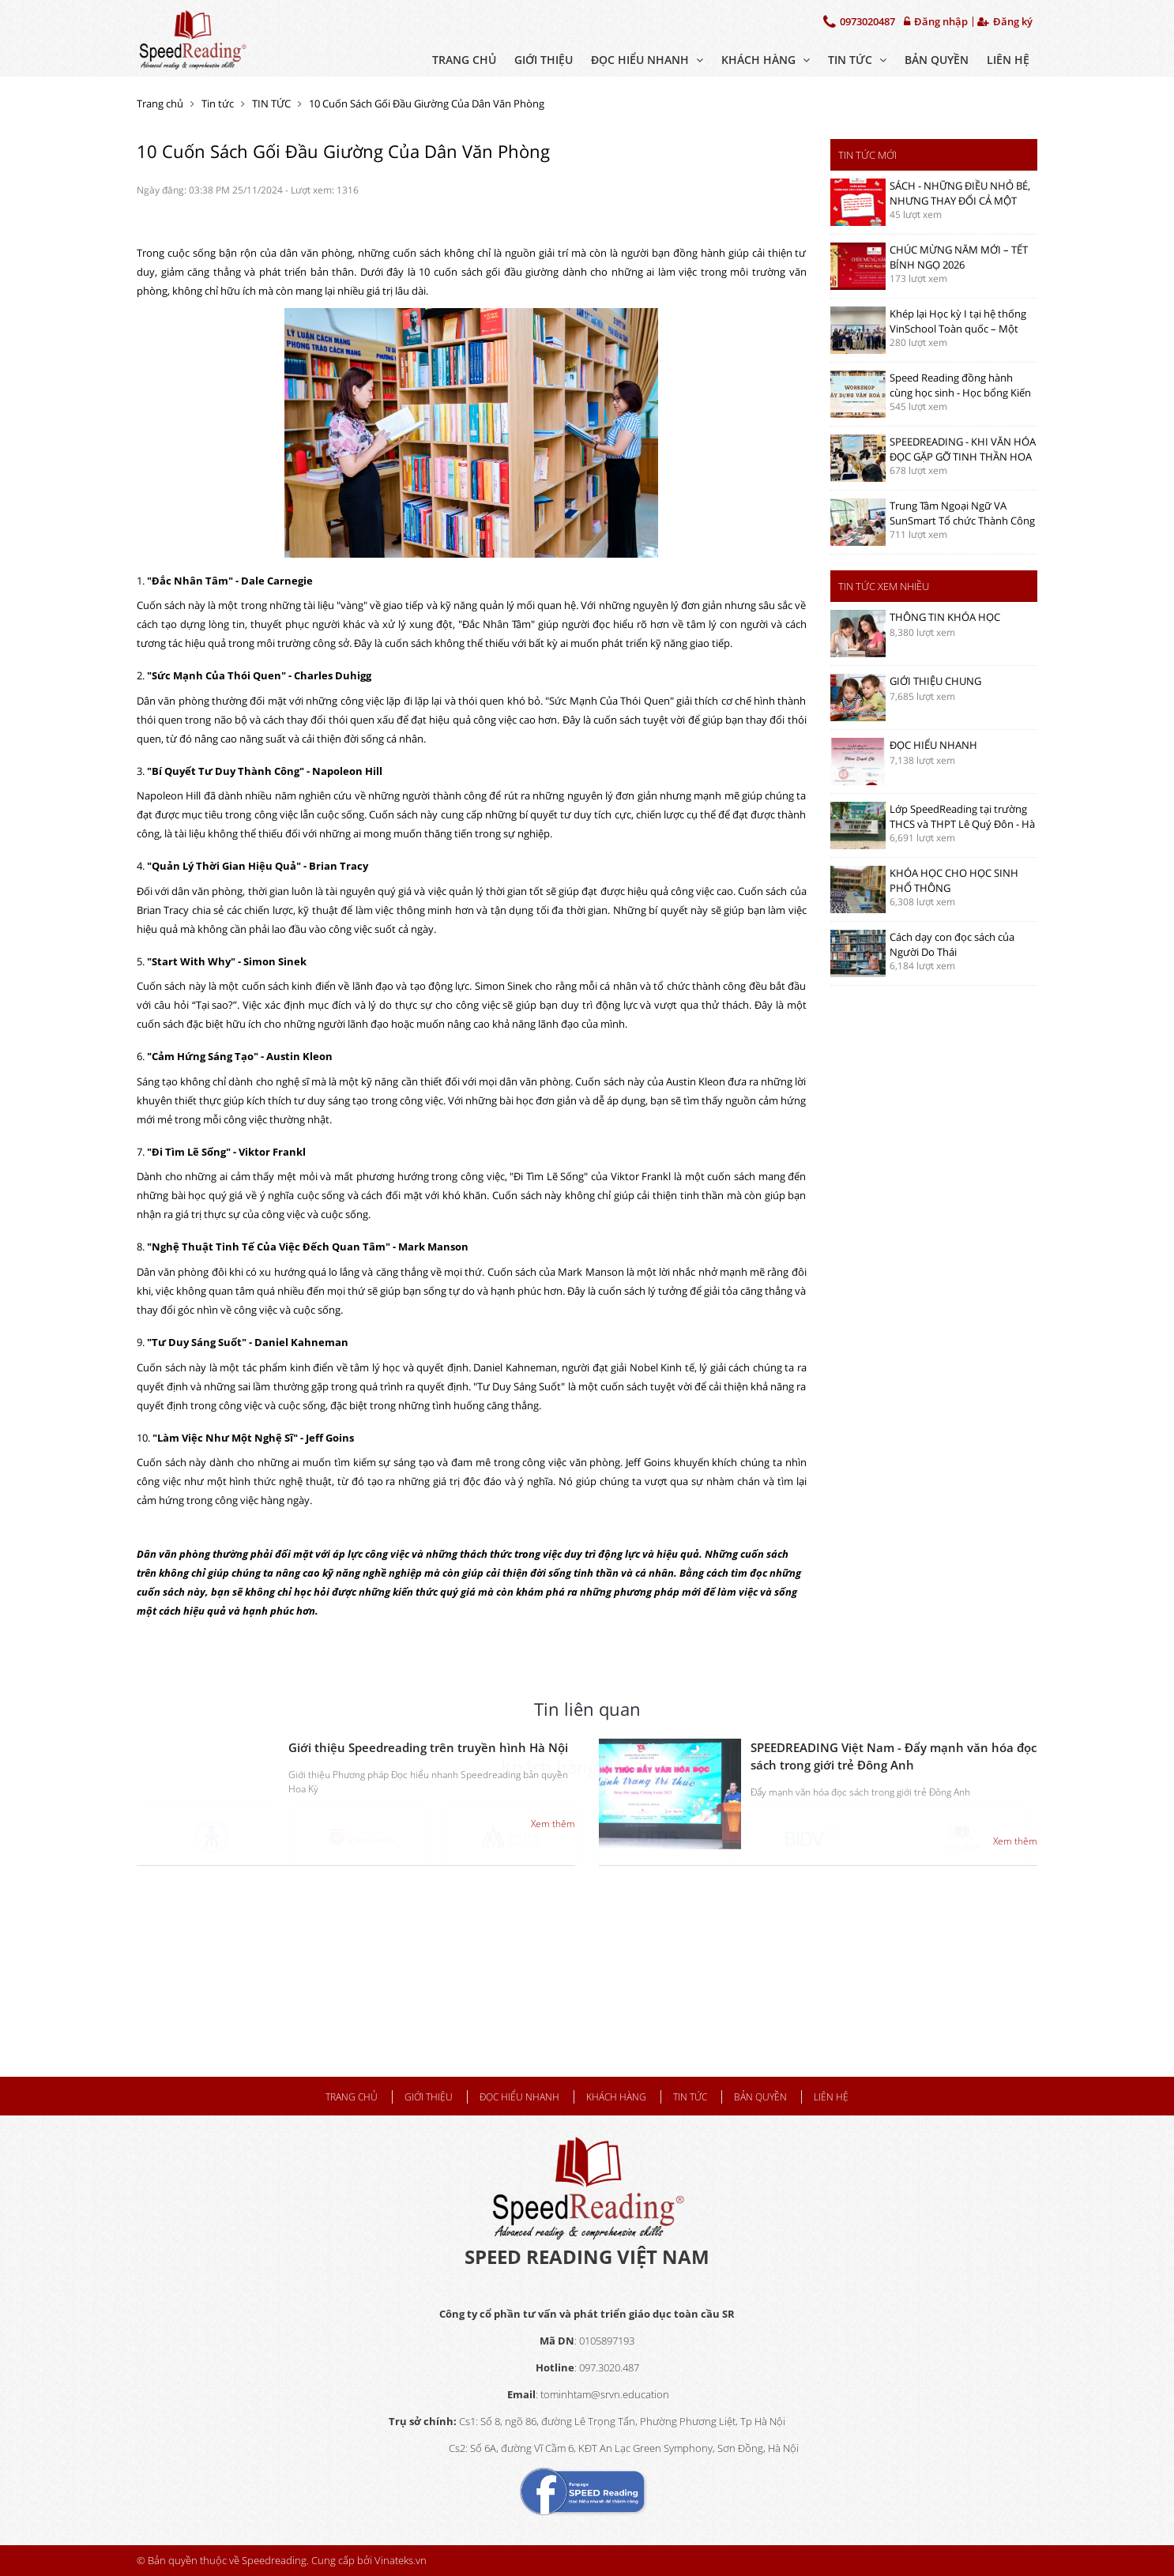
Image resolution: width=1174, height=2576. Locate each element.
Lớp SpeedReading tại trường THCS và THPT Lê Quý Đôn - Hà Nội (962, 823)
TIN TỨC (857, 59)
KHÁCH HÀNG (765, 59)
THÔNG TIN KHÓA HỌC (945, 617)
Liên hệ (1008, 59)
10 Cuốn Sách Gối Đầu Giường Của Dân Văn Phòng (426, 103)
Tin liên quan (587, 1708)
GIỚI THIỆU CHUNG (935, 681)
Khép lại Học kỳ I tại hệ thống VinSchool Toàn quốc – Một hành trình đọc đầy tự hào (958, 328)
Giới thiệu (543, 59)
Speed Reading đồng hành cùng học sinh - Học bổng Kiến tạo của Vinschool (960, 392)
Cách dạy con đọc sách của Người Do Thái (952, 944)
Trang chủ (464, 59)
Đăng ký (1005, 22)
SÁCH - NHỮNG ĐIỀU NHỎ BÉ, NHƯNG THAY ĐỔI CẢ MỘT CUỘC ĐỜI (960, 200)
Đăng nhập (936, 22)
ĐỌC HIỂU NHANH (647, 59)
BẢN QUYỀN (937, 59)
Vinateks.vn (400, 2560)
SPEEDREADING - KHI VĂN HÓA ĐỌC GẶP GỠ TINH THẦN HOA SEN (963, 456)
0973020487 (859, 21)
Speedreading (274, 2560)
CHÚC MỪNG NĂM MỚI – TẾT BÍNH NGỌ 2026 (959, 257)
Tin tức (217, 103)
